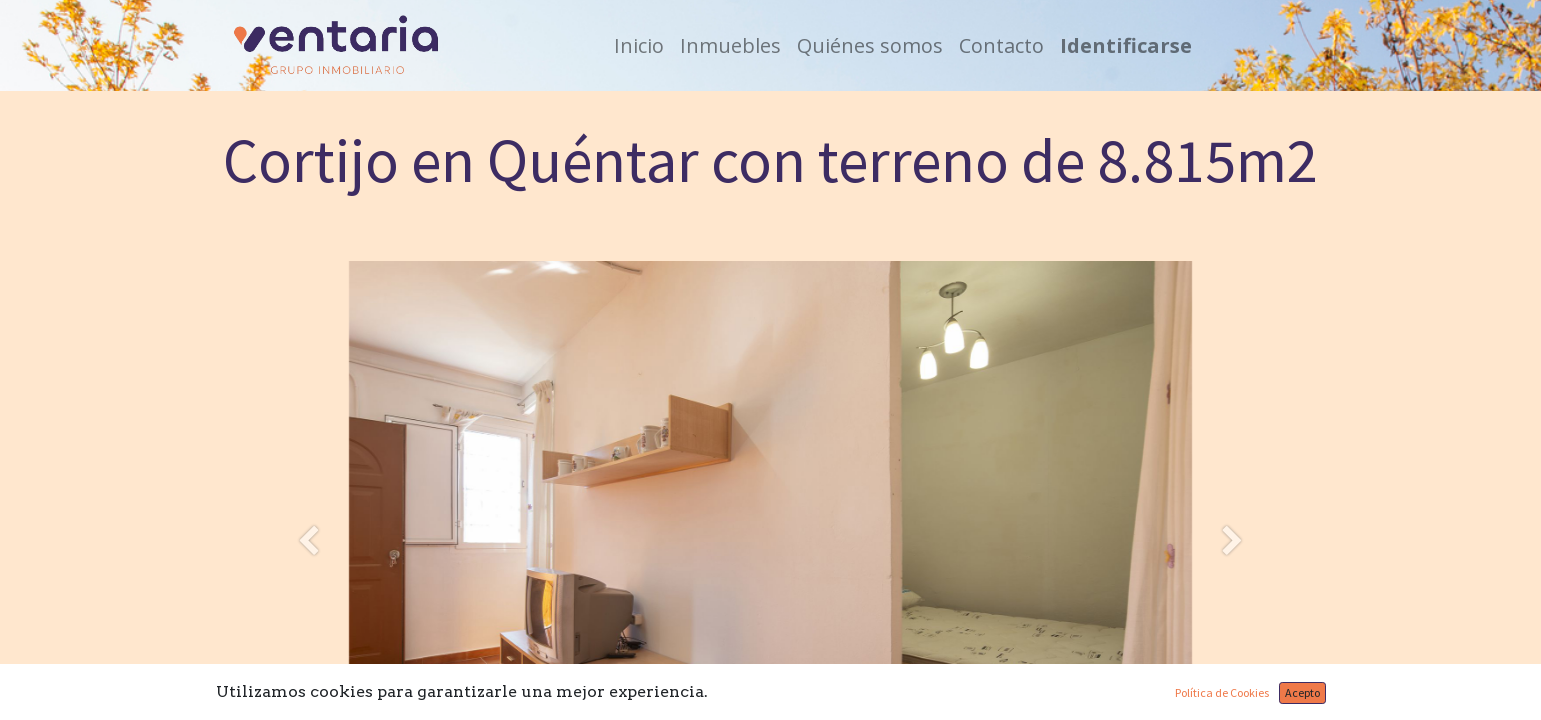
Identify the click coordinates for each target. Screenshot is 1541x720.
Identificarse (1126, 45)
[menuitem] (639, 46)
